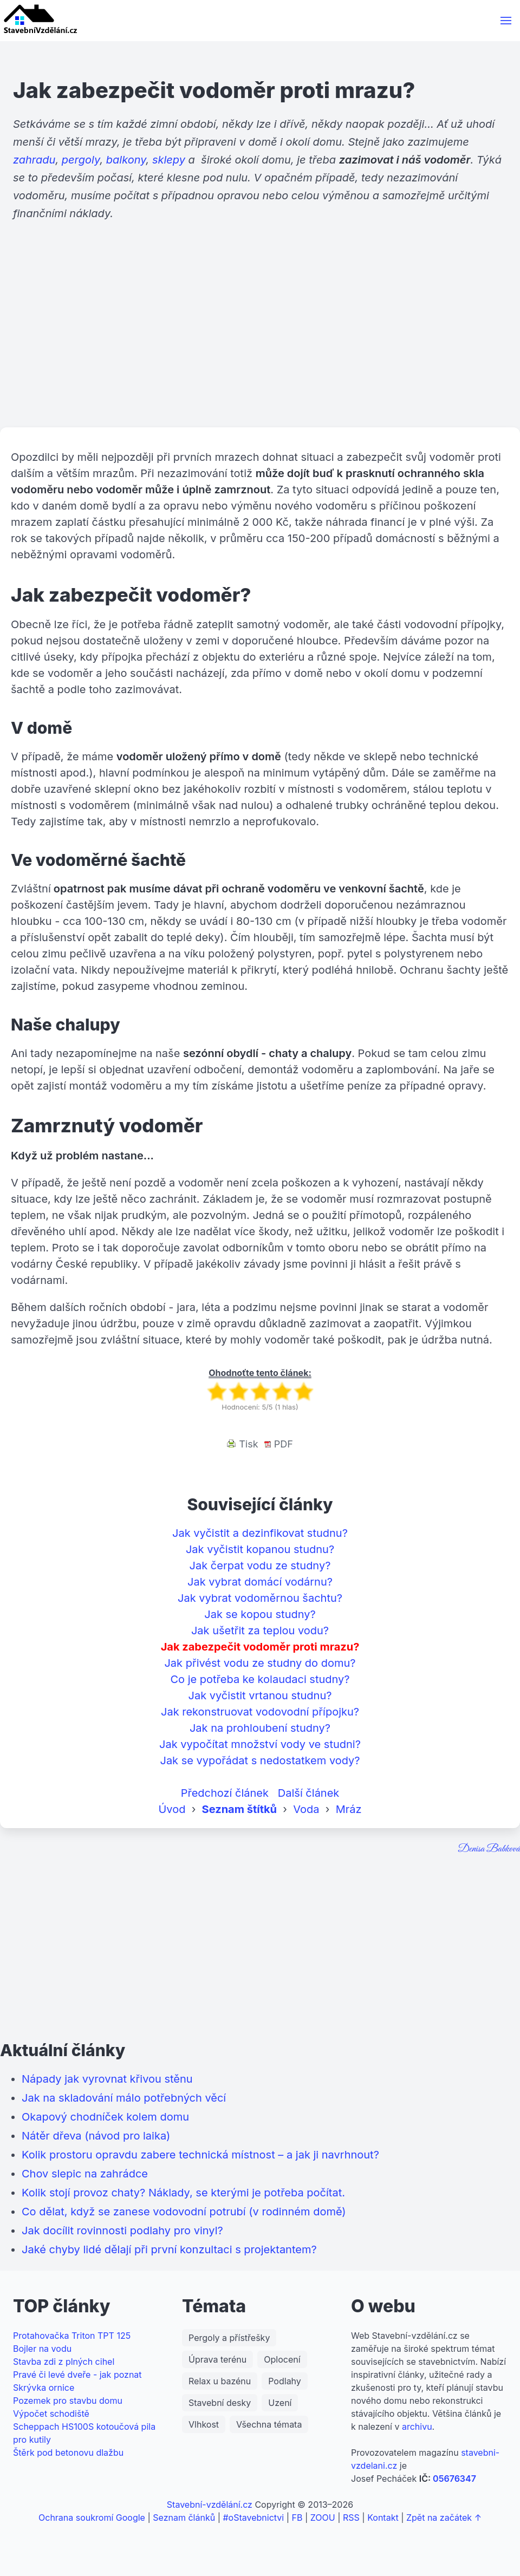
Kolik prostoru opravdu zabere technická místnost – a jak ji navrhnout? (200, 2154)
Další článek (309, 1792)
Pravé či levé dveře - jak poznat (77, 2374)
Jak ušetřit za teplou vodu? (260, 1630)
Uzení (279, 2402)
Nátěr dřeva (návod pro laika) (96, 2135)
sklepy (168, 159)
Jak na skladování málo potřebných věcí (124, 2097)
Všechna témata (269, 2424)
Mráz (349, 1809)
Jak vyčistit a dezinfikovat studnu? (260, 1533)
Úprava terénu (217, 2359)
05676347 (454, 2478)
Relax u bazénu (219, 2381)
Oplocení (282, 2359)
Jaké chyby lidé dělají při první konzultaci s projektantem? (169, 2249)
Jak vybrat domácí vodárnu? (260, 1581)
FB (297, 2517)
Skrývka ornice (43, 2387)
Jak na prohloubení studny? (260, 1727)
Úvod (171, 1809)
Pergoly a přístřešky (229, 2337)
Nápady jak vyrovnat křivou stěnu (107, 2078)
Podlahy (284, 2381)
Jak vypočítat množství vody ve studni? (260, 1744)
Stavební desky (219, 2402)
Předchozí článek (225, 1792)
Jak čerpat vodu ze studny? (260, 1565)
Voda (306, 1809)
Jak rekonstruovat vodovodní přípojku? (260, 1711)
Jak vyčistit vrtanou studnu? (260, 1695)
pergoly (81, 159)
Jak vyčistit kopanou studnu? (260, 1549)
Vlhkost (203, 2424)
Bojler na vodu (42, 2348)
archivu (417, 2426)
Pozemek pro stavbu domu (67, 2400)
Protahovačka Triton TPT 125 (72, 2335)
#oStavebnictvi (253, 2517)
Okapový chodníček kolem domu (105, 2116)
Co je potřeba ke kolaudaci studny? (259, 1679)
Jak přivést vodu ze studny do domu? (259, 1663)
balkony (126, 159)
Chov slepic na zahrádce (85, 2173)
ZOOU (322, 2517)
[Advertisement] (260, 343)
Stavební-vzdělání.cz (209, 2504)
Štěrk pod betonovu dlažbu (68, 2452)
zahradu (34, 159)
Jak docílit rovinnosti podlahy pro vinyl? (122, 2230)
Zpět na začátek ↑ (444, 2517)
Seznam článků (184, 2517)
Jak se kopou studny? (259, 1614)
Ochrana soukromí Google (91, 2517)
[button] (506, 20)
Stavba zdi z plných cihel (63, 2361)
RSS (351, 2517)
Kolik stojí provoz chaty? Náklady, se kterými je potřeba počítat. (183, 2192)
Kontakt (382, 2517)
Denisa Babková (489, 1849)
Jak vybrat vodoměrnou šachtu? (260, 1598)
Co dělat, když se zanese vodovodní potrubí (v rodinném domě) (184, 2211)
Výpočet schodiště (51, 2413)
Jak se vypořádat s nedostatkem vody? (260, 1760)
